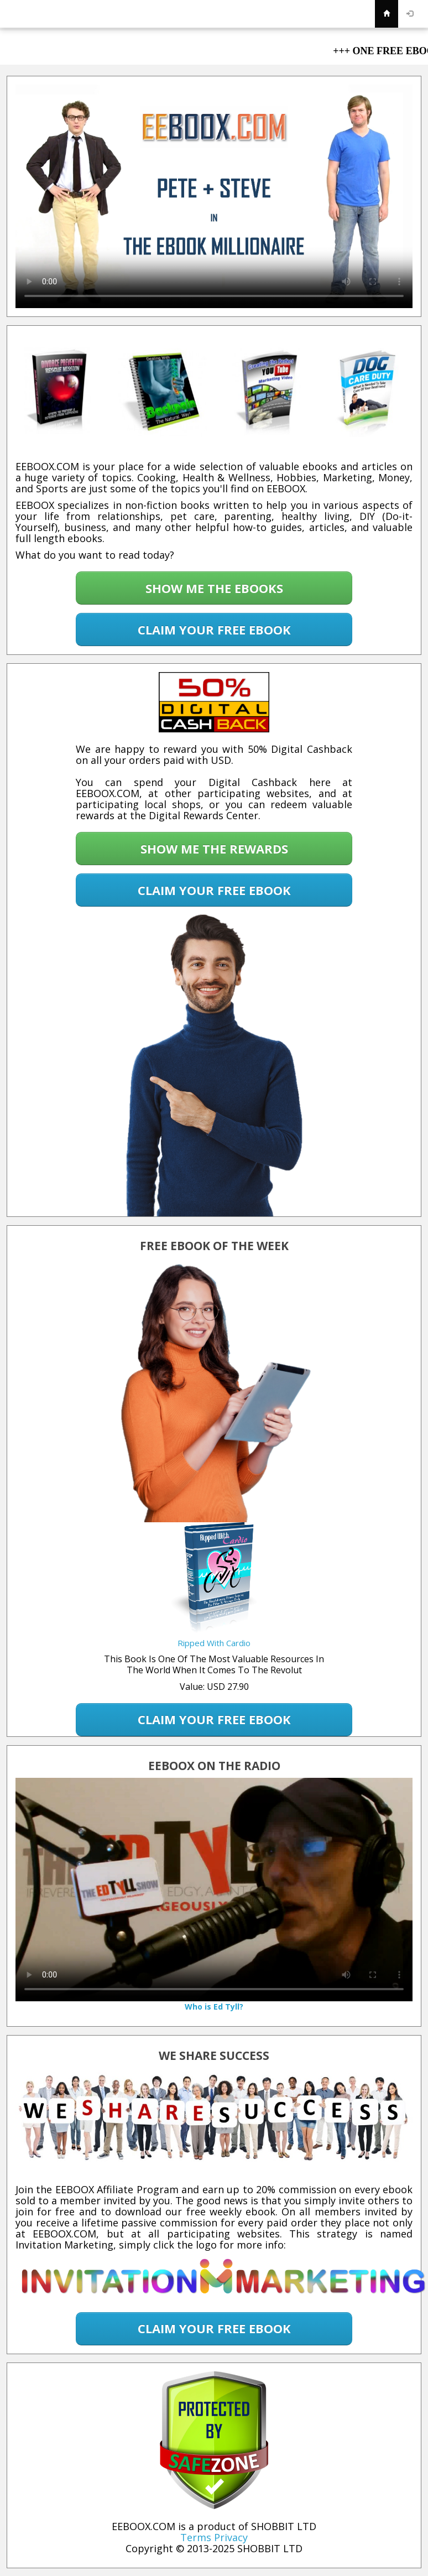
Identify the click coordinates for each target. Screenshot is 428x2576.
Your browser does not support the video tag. (214, 196)
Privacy (231, 2537)
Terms (195, 2537)
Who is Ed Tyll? (214, 2006)
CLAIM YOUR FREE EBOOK (214, 629)
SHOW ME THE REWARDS (214, 848)
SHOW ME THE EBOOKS (214, 588)
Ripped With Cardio (214, 1642)
